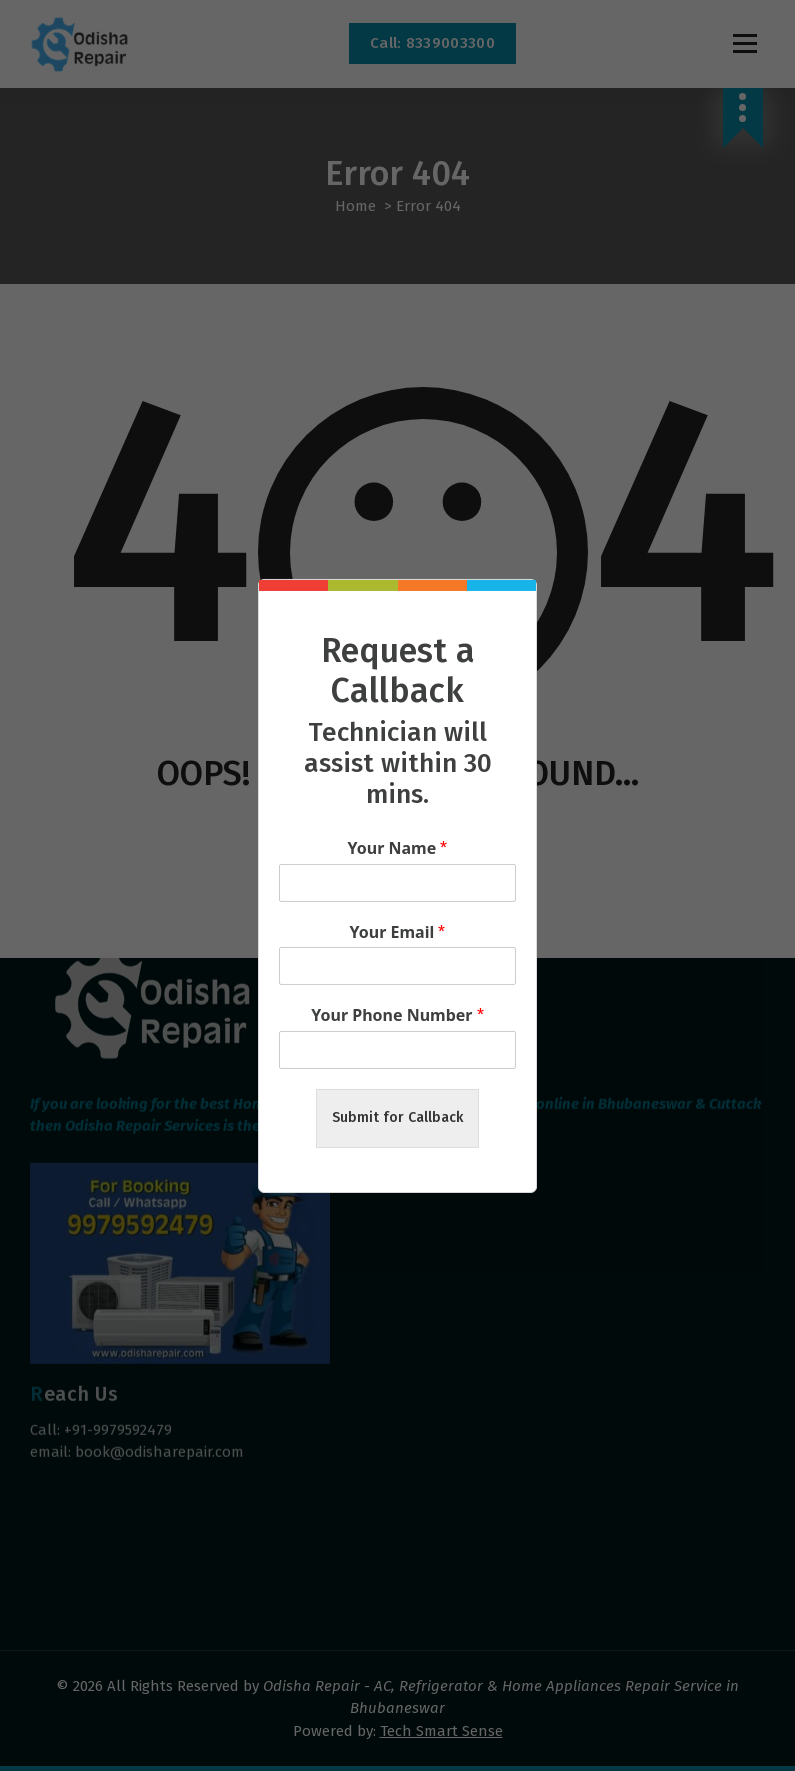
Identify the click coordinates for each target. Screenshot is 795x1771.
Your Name (398, 848)
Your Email (398, 932)
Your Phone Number (397, 1015)
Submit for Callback (397, 1117)
